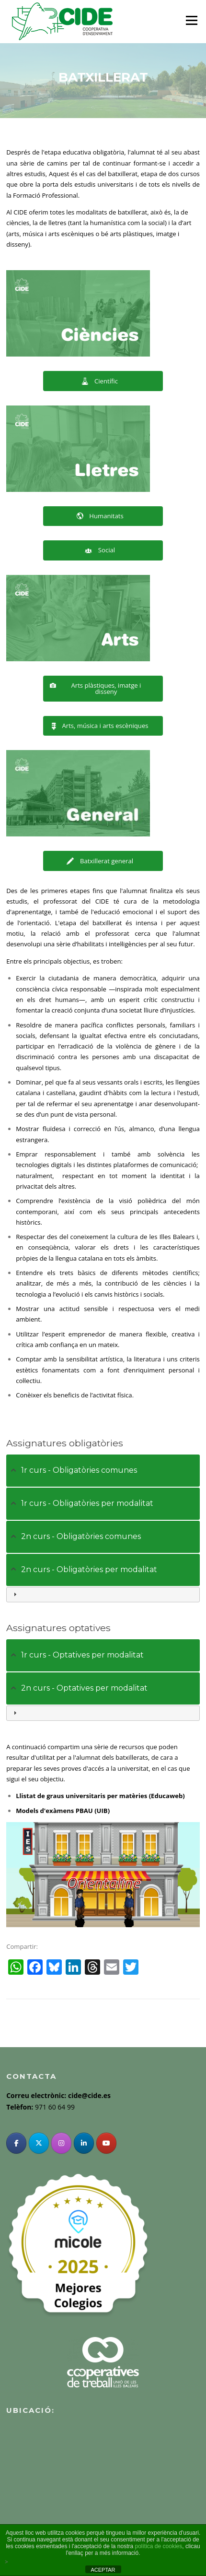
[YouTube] (106, 2143)
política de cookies (159, 2546)
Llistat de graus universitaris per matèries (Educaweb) (100, 1795)
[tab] (103, 1471)
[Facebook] (16, 2143)
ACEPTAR (103, 2570)
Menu (191, 20)
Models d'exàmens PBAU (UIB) (63, 1810)
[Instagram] (61, 2143)
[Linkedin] (84, 2143)
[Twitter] (39, 2143)
